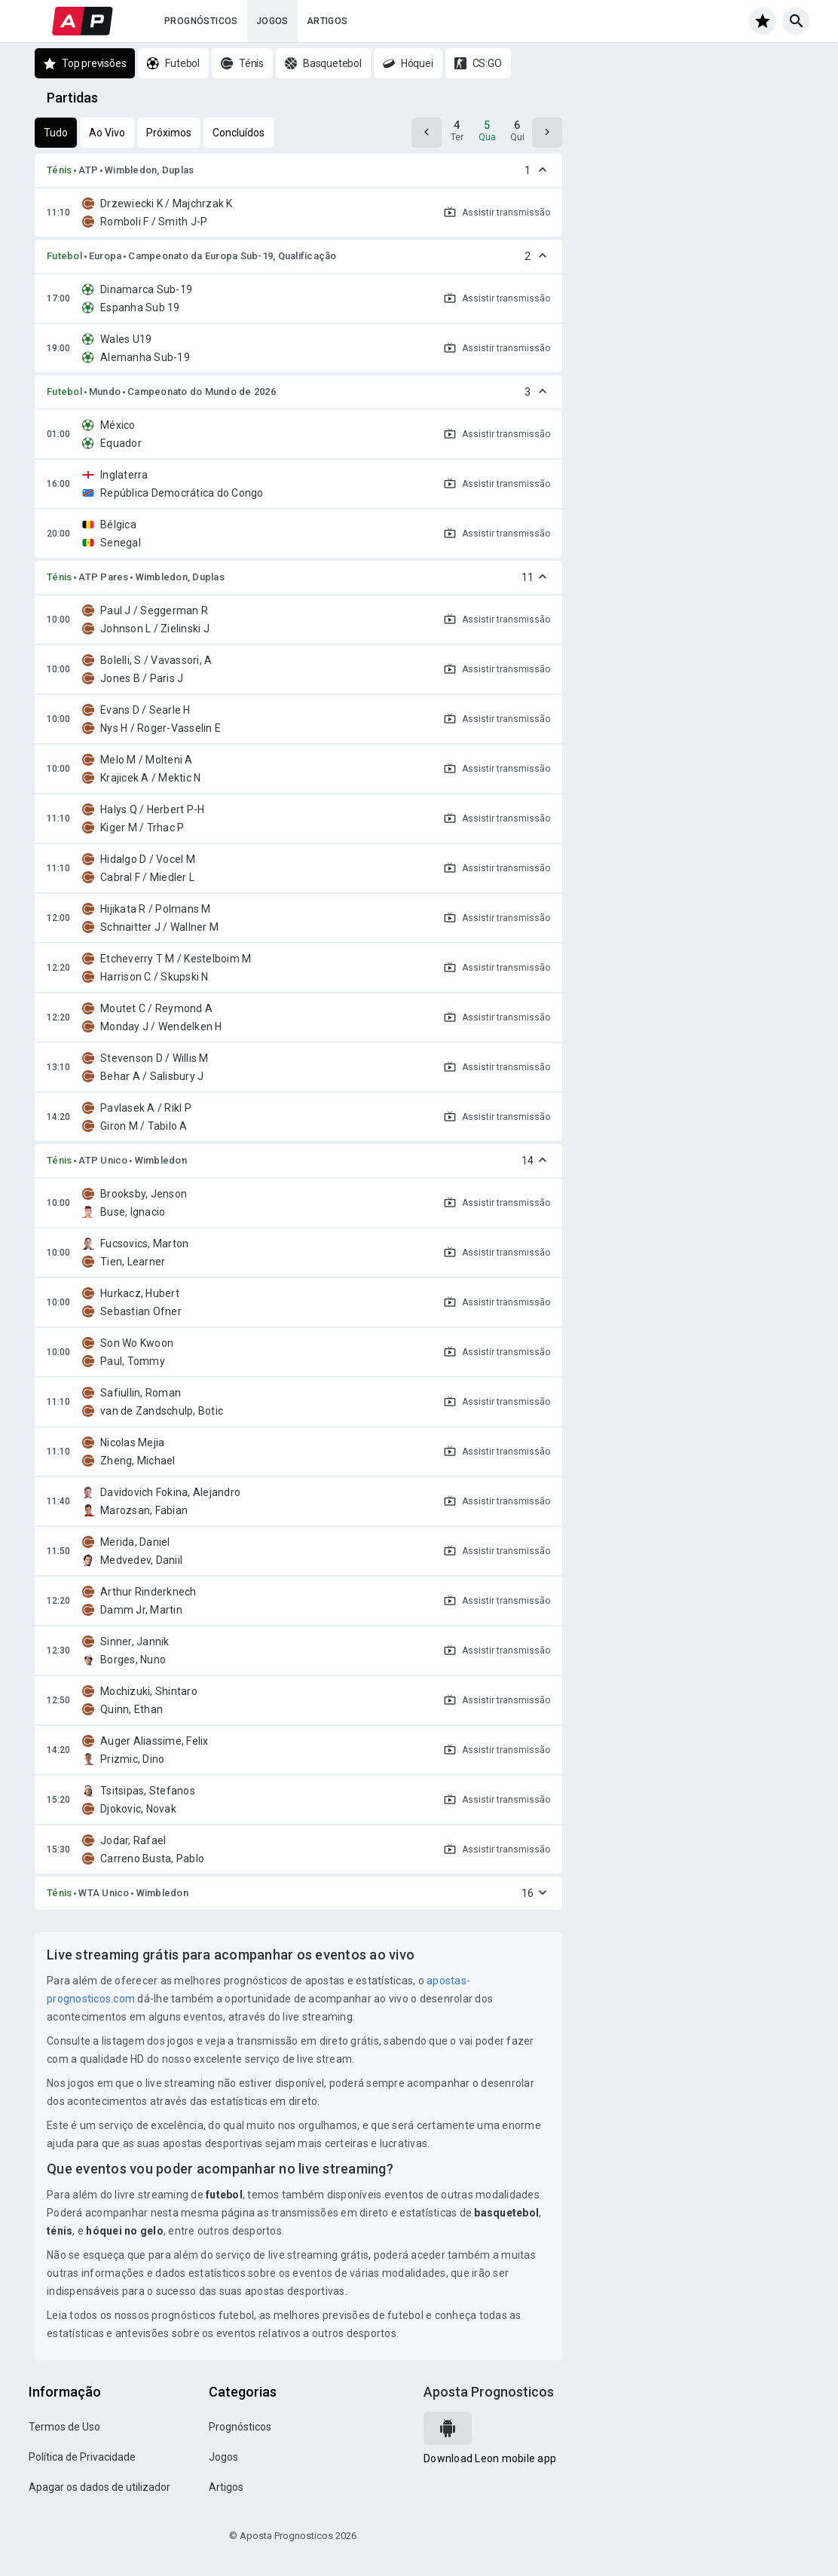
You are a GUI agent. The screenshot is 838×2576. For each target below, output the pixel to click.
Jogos (272, 21)
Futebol (64, 256)
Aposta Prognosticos (489, 2392)
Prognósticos (201, 21)
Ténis (59, 170)
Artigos (327, 21)
